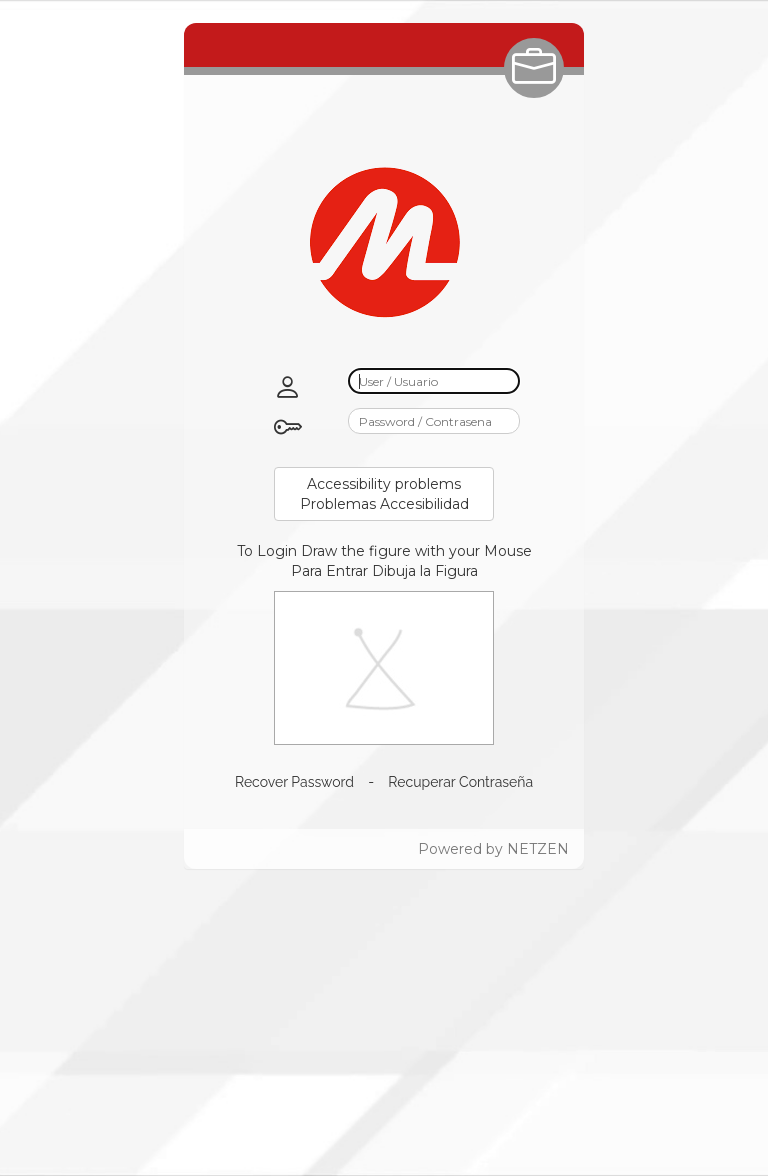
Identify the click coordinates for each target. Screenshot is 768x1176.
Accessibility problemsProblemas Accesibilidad (384, 494)
